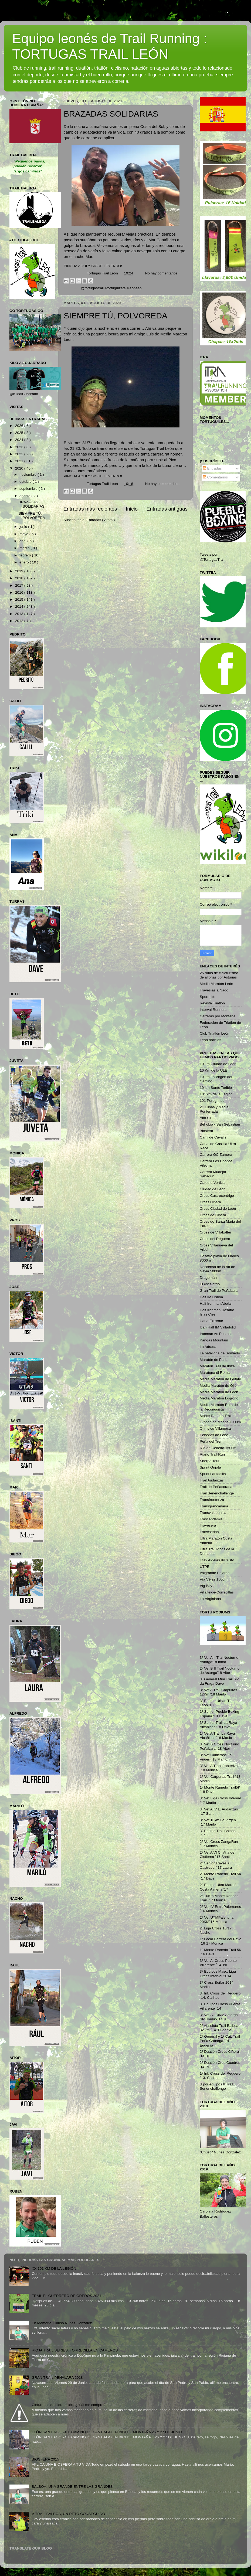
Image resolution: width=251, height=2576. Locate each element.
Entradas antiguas (167, 509)
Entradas (212, 468)
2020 (19, 468)
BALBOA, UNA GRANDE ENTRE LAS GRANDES (72, 2487)
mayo (24, 534)
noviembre (28, 475)
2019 (19, 571)
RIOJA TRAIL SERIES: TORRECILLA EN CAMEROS (75, 2350)
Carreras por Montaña (217, 1016)
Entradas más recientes (90, 509)
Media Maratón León (216, 984)
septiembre (29, 489)
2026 (19, 426)
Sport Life (207, 997)
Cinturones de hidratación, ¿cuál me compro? (68, 2405)
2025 (19, 433)
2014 (19, 606)
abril (23, 541)
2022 (19, 454)
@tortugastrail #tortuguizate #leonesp (111, 288)
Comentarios (215, 477)
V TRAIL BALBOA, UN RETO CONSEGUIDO (68, 2514)
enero (24, 562)
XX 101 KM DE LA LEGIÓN (54, 2268)
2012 (19, 621)
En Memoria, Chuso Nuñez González (62, 2323)
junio (23, 527)
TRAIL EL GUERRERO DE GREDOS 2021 (66, 2296)
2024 (19, 440)
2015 (19, 599)
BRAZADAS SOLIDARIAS (111, 113)
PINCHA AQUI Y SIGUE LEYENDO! (93, 266)
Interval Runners (213, 1010)
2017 (19, 585)
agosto (25, 496)
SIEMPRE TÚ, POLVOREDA (115, 315)
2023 (19, 447)
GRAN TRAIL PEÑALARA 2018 (57, 2378)
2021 (19, 461)
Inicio (132, 509)
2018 (19, 578)
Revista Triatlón (212, 1003)
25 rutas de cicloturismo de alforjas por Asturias (219, 975)
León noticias (210, 1040)
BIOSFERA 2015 (45, 2459)
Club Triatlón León (214, 1033)
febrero (25, 555)
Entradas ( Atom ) (101, 520)
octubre (26, 482)
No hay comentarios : (162, 273)
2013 (19, 614)
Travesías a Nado (214, 990)
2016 (19, 592)
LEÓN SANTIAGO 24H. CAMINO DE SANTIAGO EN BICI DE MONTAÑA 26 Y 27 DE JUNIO (107, 2432)
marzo (24, 548)
